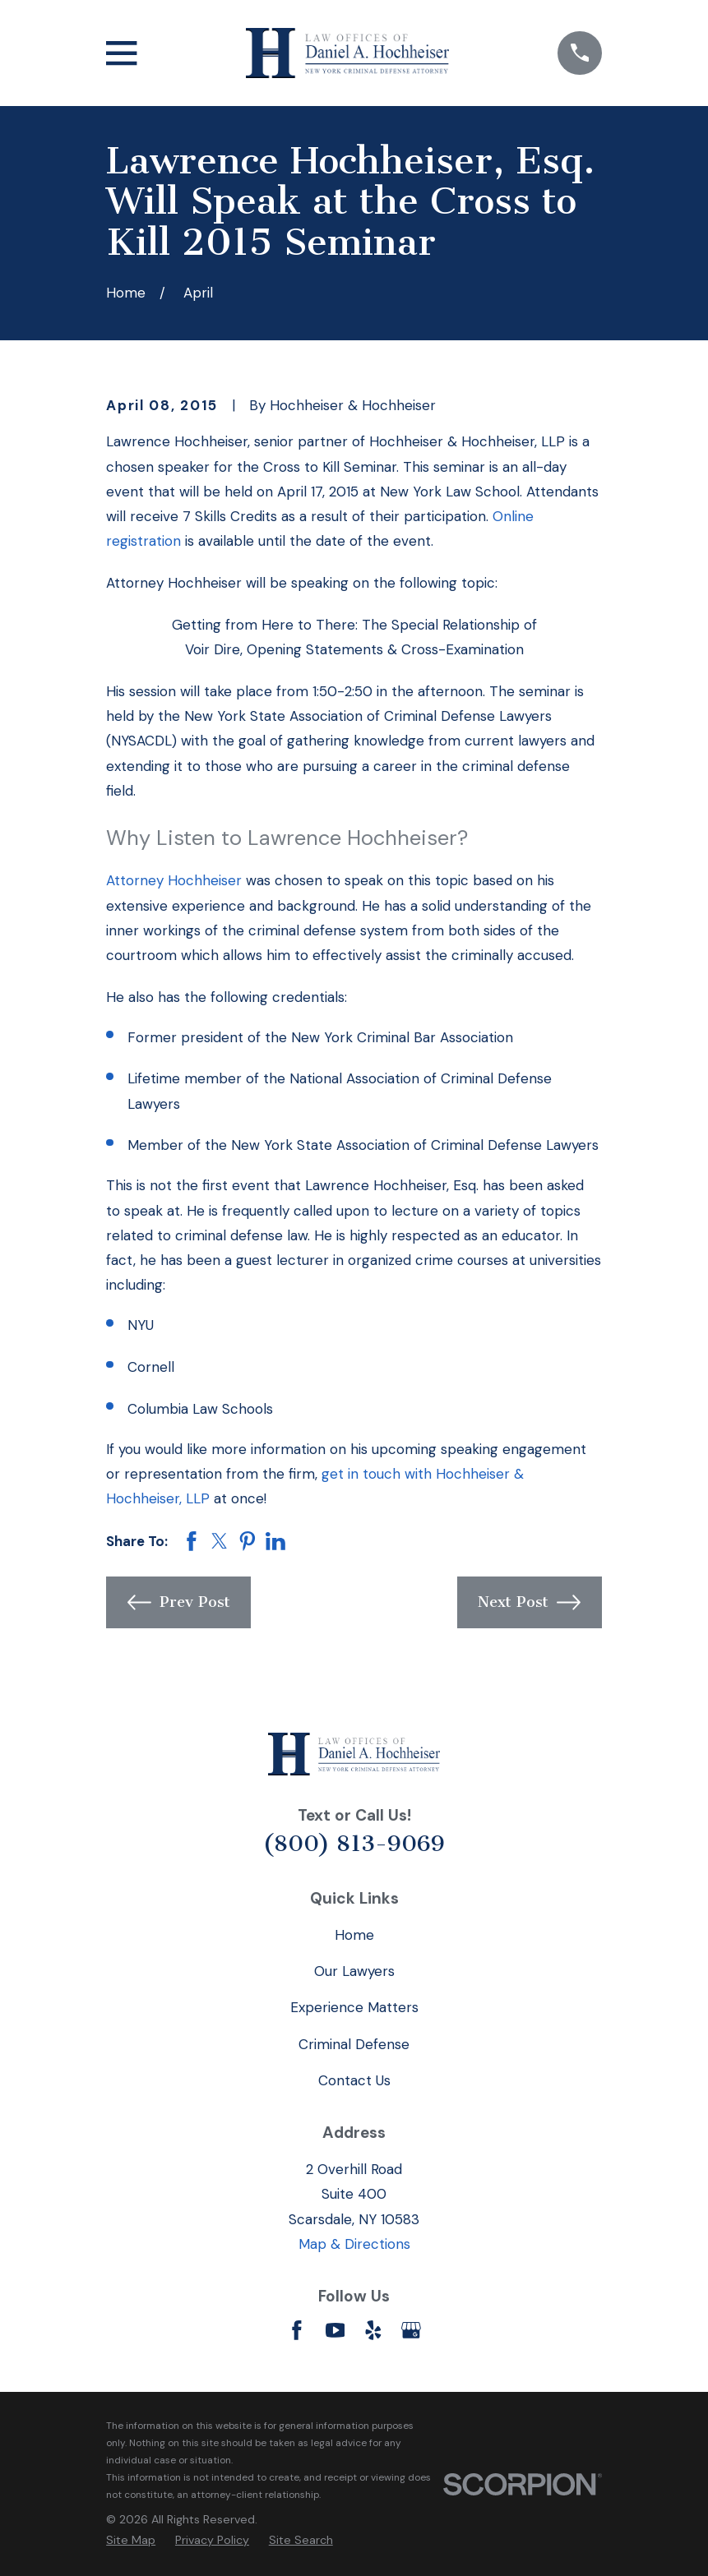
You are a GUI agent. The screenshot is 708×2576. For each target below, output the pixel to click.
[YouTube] (335, 2330)
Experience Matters (354, 2007)
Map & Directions (354, 2244)
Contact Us (354, 2080)
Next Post (529, 1602)
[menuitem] (130, 2540)
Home (354, 1935)
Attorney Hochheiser (174, 880)
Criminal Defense (354, 2044)
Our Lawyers (354, 1971)
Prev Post (178, 1602)
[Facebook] (297, 2330)
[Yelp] (373, 2330)
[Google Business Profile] (411, 2330)
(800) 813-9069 (354, 1843)
